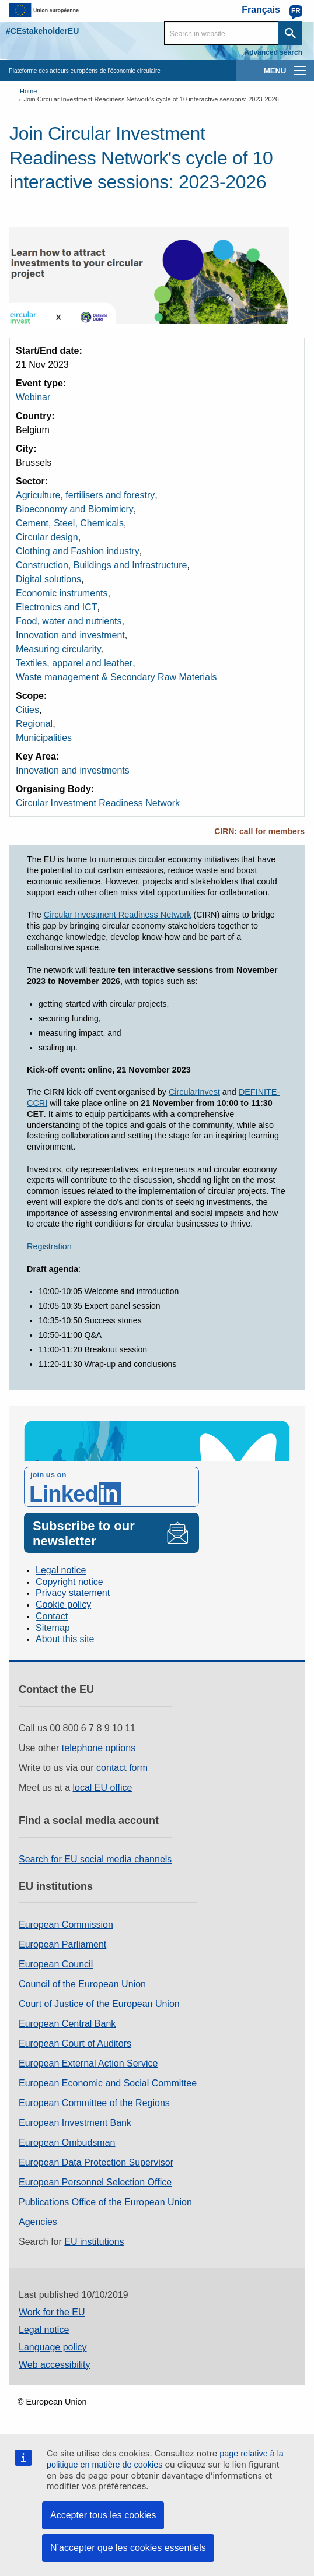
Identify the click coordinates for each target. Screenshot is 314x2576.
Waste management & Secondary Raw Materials (116, 677)
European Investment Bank (75, 2123)
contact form (122, 1768)
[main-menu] (300, 70)
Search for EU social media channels (95, 1859)
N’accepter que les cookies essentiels (128, 2548)
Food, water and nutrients (68, 621)
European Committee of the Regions (94, 2103)
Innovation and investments (73, 770)
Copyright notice (69, 1582)
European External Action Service (88, 2063)
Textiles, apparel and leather (74, 663)
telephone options (98, 1748)
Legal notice (61, 1570)
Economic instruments (61, 593)
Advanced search (273, 52)
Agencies (38, 2222)
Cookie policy (63, 1604)
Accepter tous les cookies (103, 2515)
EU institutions (94, 2242)
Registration (49, 1246)
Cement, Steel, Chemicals (70, 523)
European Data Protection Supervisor (96, 2162)
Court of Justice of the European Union (99, 2004)
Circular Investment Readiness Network (98, 803)
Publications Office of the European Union (105, 2202)
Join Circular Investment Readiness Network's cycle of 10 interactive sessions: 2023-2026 (150, 99)
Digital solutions (48, 579)
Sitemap (53, 1628)
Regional (34, 724)
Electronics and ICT (56, 607)
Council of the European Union (82, 1984)
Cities (27, 710)
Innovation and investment (70, 635)
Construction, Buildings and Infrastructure (101, 565)
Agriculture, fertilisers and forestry (85, 495)
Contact (52, 1616)
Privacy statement (73, 1593)
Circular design (47, 537)
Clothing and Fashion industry (77, 551)
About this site (65, 1639)
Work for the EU (52, 2312)
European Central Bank (67, 2024)
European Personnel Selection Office (95, 2182)
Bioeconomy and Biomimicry (75, 509)
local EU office (102, 1788)
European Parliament (62, 1944)
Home (28, 90)
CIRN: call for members (259, 831)
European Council (56, 1964)
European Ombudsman (67, 2143)
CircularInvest (194, 1092)
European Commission (66, 1925)
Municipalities (44, 738)
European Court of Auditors (75, 2043)
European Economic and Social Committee (108, 2083)
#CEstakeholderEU (42, 31)
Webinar (33, 397)
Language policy (53, 2347)
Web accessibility (54, 2365)
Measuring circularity (59, 649)
